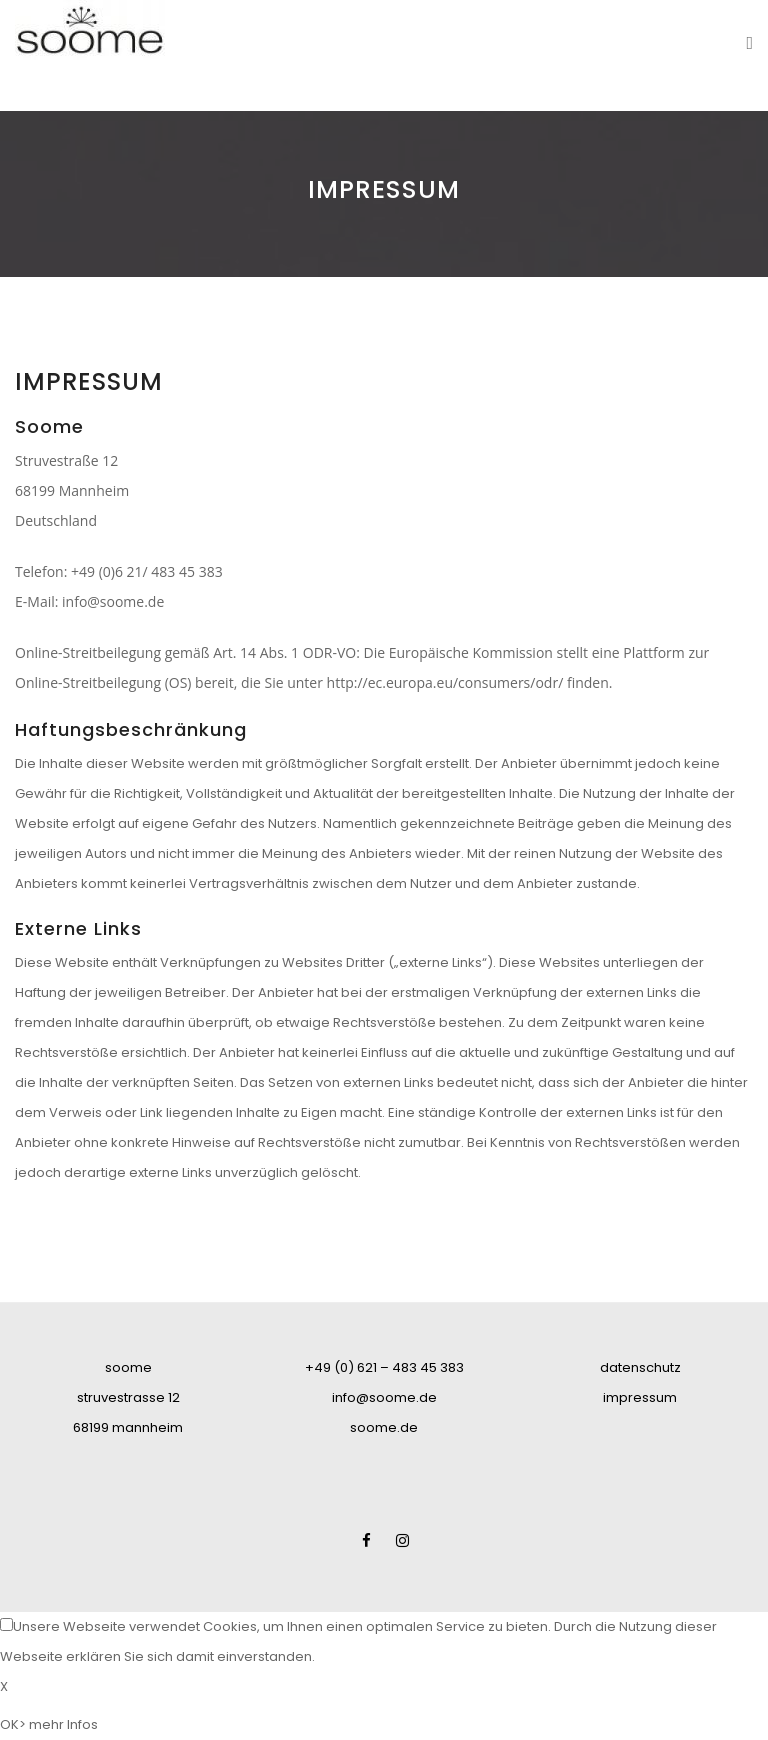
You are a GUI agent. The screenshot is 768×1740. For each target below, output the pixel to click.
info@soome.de (113, 601)
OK (9, 1724)
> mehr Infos (58, 1724)
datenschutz (640, 1367)
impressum (640, 1397)
